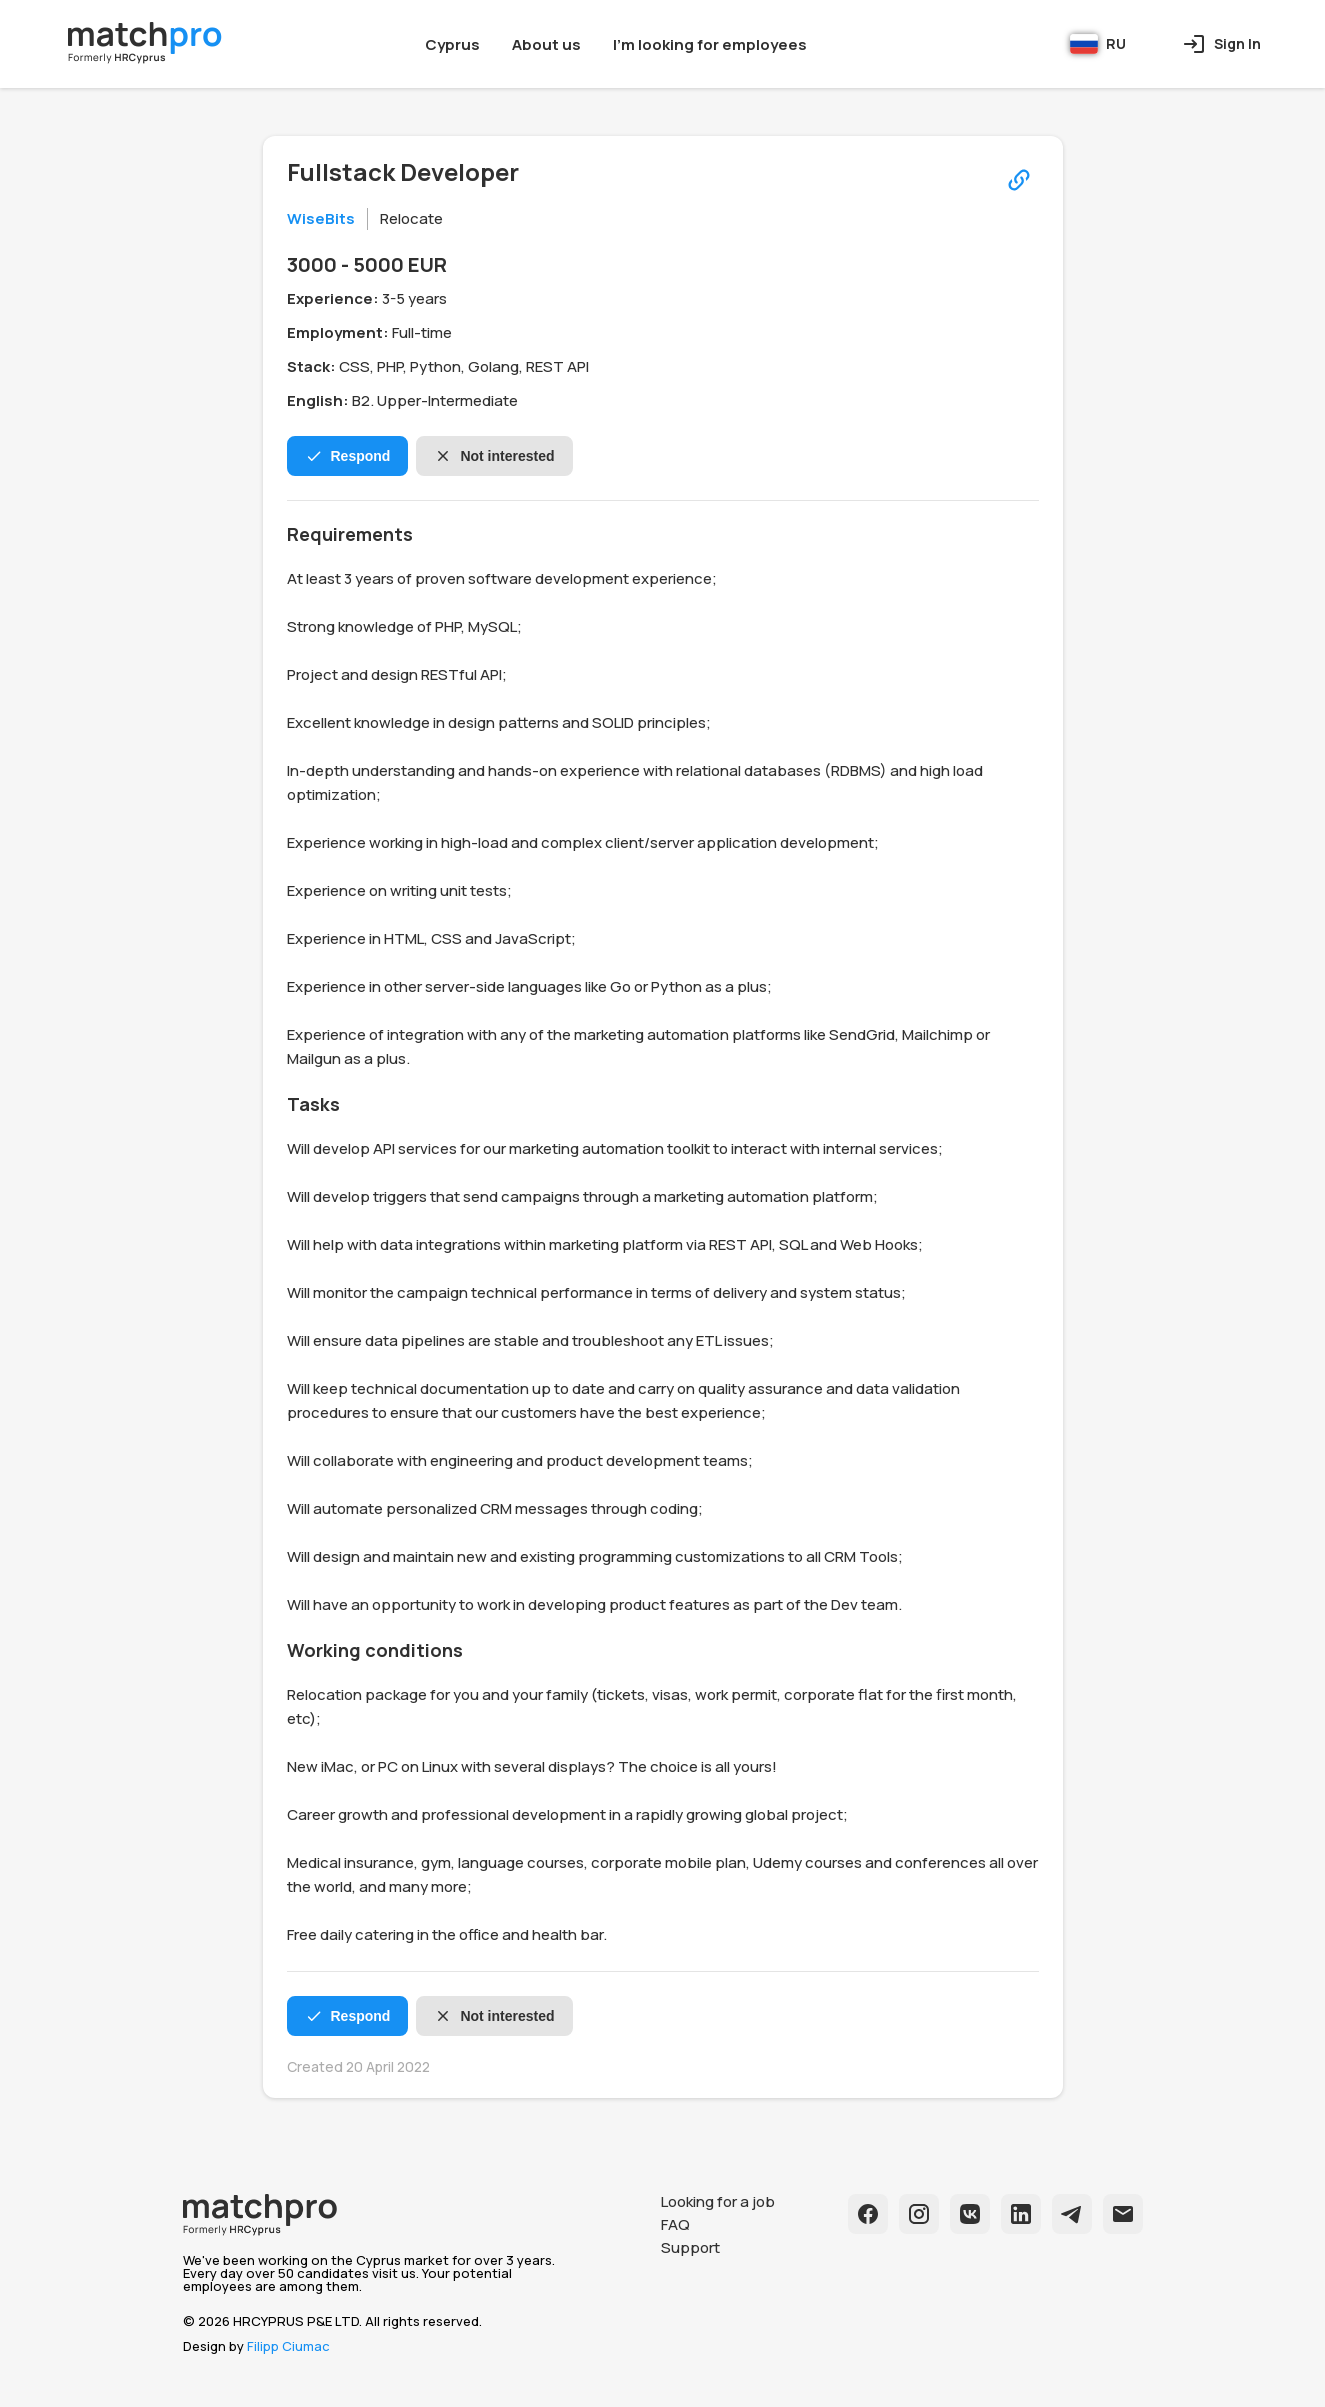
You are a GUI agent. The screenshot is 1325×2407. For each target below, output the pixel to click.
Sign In (1221, 44)
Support (690, 2247)
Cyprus (452, 44)
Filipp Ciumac (288, 2346)
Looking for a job (718, 2201)
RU (1098, 44)
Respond (348, 456)
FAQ (675, 2224)
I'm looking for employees (710, 44)
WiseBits (321, 218)
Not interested (494, 456)
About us (546, 44)
